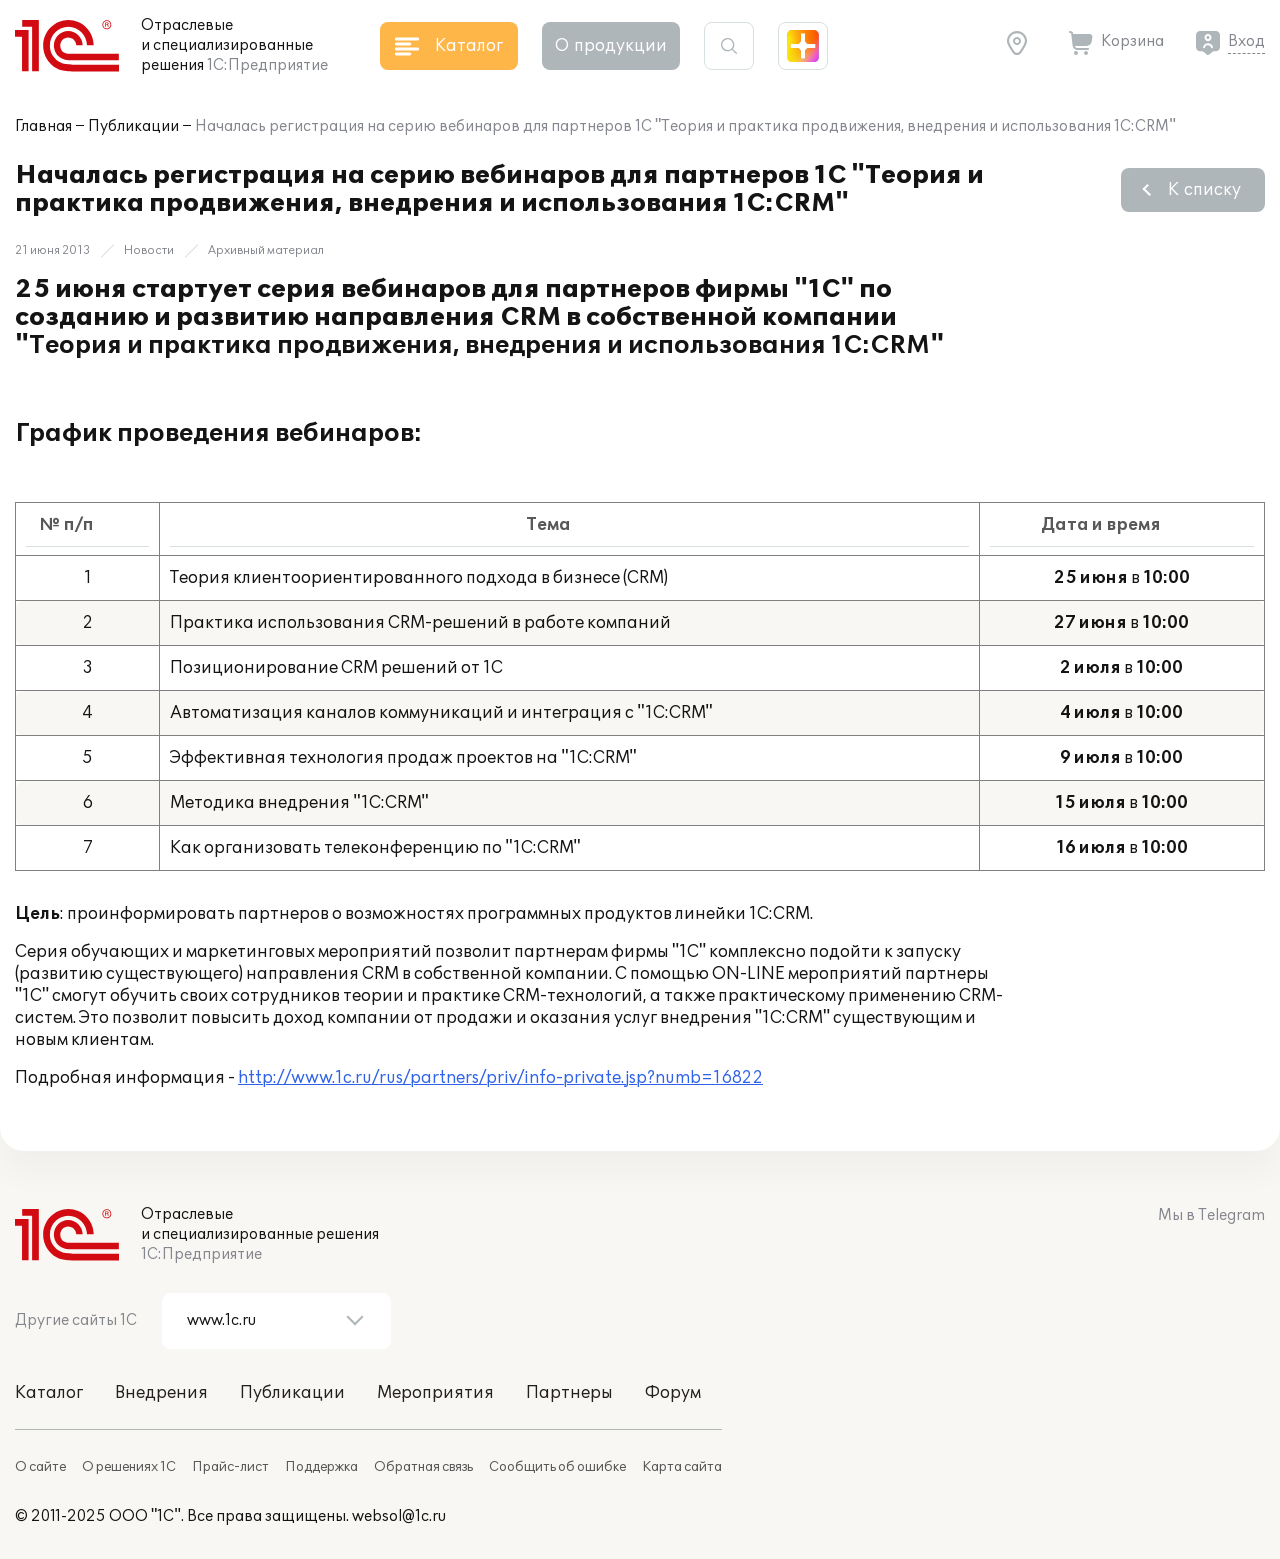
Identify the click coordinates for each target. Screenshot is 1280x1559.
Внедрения (161, 1393)
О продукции (611, 46)
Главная (43, 126)
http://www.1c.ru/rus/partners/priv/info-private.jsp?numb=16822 (500, 1078)
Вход (1246, 41)
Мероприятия (435, 1393)
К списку (1204, 190)
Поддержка (321, 1467)
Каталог (49, 1393)
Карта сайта (682, 1467)
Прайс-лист (230, 1467)
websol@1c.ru (399, 1516)
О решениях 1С (129, 1467)
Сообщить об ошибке (557, 1467)
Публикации (133, 126)
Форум (673, 1393)
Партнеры (569, 1393)
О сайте (40, 1467)
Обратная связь (423, 1467)
